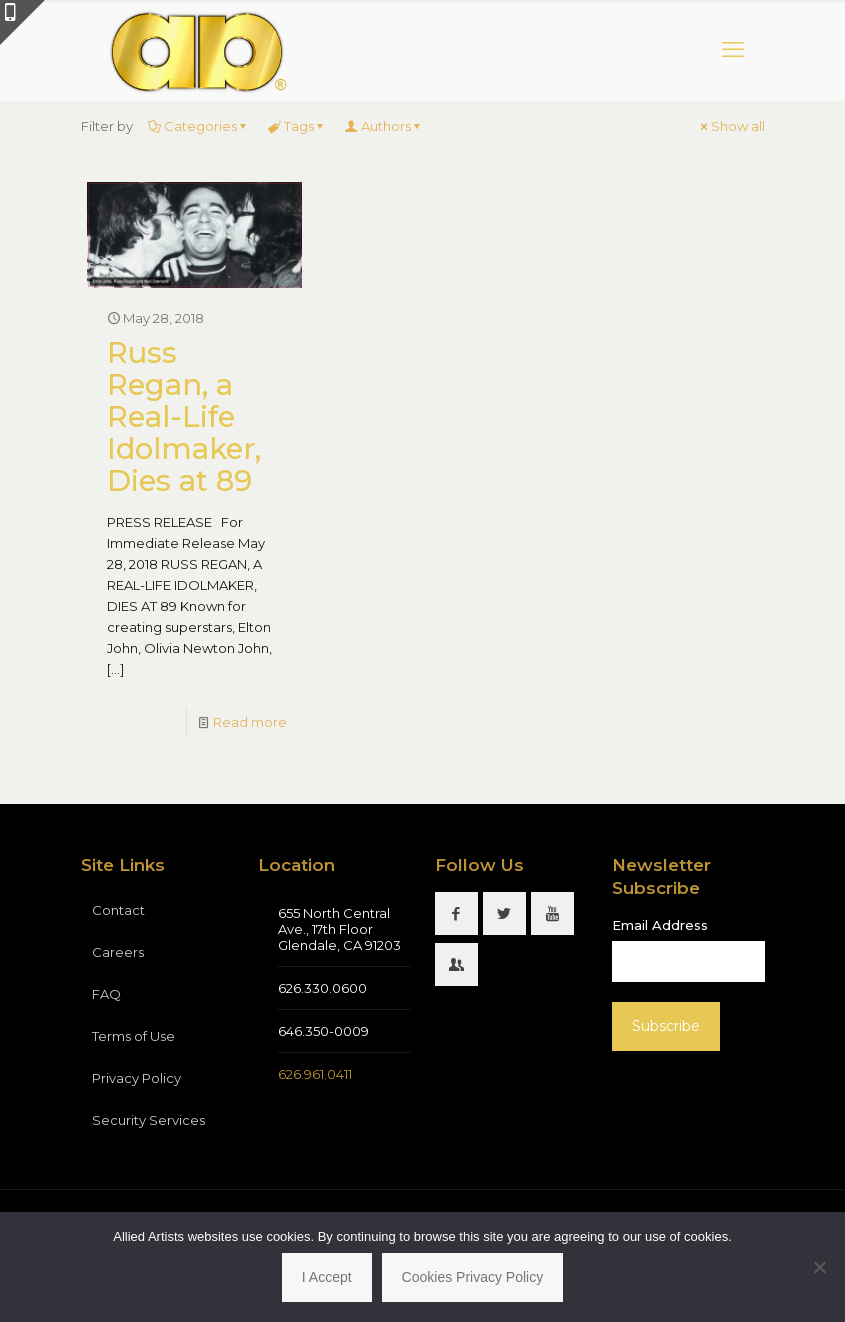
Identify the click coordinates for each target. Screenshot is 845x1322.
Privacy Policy (136, 1078)
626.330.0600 (322, 988)
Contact (118, 910)
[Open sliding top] (22, 22)
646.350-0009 (323, 1031)
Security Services (148, 1120)
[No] (820, 1267)
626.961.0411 (315, 1074)
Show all (731, 126)
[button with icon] (456, 913)
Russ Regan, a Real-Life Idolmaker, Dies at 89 (184, 416)
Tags (297, 126)
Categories (199, 126)
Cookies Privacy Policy (473, 1277)
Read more (250, 722)
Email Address (660, 925)
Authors (384, 126)
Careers (118, 952)
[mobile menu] (733, 50)
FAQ (106, 994)
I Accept (327, 1277)
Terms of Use (133, 1036)
